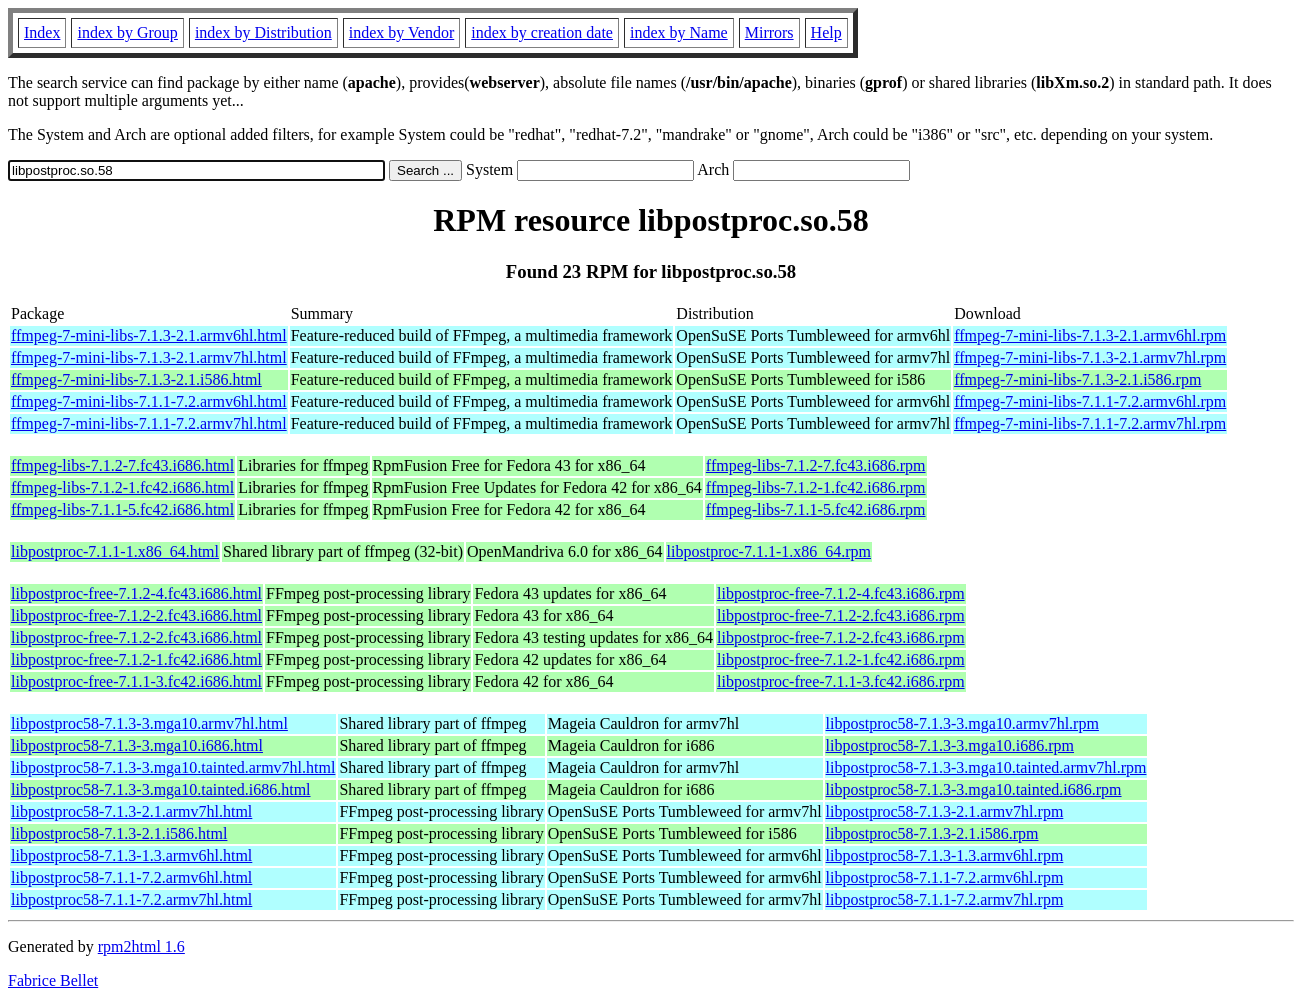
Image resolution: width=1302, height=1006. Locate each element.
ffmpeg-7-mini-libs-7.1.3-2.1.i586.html (136, 379)
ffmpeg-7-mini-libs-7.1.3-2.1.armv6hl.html (149, 335)
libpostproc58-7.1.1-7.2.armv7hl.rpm (945, 899)
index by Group (127, 32)
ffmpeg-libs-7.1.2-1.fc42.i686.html (122, 487)
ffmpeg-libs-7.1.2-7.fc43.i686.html (122, 465)
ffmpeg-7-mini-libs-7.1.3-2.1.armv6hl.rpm (1090, 335)
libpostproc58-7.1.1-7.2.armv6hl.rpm (945, 877)
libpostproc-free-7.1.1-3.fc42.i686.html (136, 681)
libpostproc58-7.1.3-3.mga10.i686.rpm (950, 745)
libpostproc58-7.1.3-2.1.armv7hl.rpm (945, 811)
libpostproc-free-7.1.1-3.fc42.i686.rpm (840, 681)
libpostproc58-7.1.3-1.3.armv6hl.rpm (945, 855)
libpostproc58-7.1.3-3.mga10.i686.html (137, 745)
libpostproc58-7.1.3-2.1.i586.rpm (932, 833)
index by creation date (542, 32)
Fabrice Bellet (53, 980)
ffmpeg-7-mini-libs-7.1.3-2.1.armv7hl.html (149, 357)
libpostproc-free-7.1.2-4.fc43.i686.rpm (840, 593)
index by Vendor (401, 32)
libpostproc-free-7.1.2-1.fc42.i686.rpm (840, 659)
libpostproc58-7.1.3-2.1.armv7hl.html (131, 811)
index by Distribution (263, 32)
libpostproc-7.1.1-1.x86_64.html (115, 551)
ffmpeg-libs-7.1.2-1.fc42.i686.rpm (816, 487)
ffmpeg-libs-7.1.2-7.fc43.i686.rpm (816, 465)
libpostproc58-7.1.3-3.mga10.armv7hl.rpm (962, 723)
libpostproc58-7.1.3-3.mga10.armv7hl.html (149, 723)
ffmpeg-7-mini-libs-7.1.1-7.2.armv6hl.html (149, 401)
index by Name (679, 32)
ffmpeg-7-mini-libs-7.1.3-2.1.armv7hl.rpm (1090, 357)
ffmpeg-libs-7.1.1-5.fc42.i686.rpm (816, 509)
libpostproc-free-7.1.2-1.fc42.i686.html (136, 659)
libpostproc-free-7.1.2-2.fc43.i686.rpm (840, 615)
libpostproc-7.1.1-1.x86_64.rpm (769, 551)
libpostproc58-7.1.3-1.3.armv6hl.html (131, 855)
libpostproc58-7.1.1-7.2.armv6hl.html (131, 877)
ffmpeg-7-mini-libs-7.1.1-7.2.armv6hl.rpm (1090, 401)
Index (42, 32)
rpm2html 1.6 (141, 946)
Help (826, 32)
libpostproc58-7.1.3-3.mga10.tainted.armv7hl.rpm (986, 767)
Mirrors (769, 32)
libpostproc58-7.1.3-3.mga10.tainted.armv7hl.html (173, 767)
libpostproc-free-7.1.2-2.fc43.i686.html (136, 615)
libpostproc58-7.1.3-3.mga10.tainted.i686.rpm (974, 789)
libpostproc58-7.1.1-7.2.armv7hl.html (131, 899)
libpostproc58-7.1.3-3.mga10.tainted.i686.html (161, 789)
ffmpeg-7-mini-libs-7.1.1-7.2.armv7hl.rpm (1090, 423)
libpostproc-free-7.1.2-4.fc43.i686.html (136, 593)
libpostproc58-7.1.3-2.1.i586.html (119, 833)
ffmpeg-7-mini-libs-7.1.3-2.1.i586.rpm (1077, 379)
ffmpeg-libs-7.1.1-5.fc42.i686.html (122, 509)
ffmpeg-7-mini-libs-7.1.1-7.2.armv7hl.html (149, 423)
